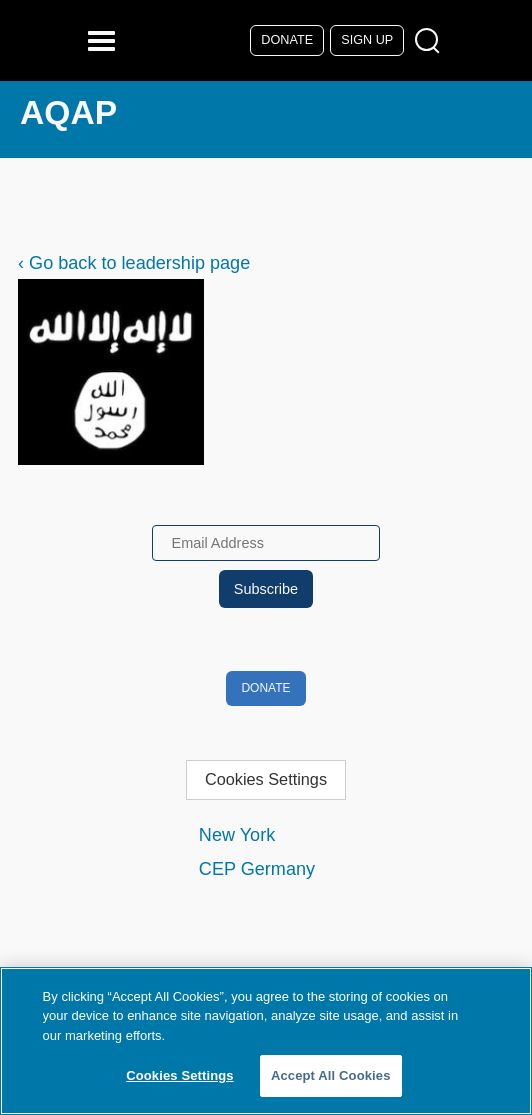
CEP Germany (257, 869)
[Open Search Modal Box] (431, 41)
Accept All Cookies (331, 1075)
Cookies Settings (266, 779)
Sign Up (367, 40)
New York (237, 835)
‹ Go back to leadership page (134, 263)
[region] (266, 1041)
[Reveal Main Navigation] (104, 40)
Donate (287, 40)
